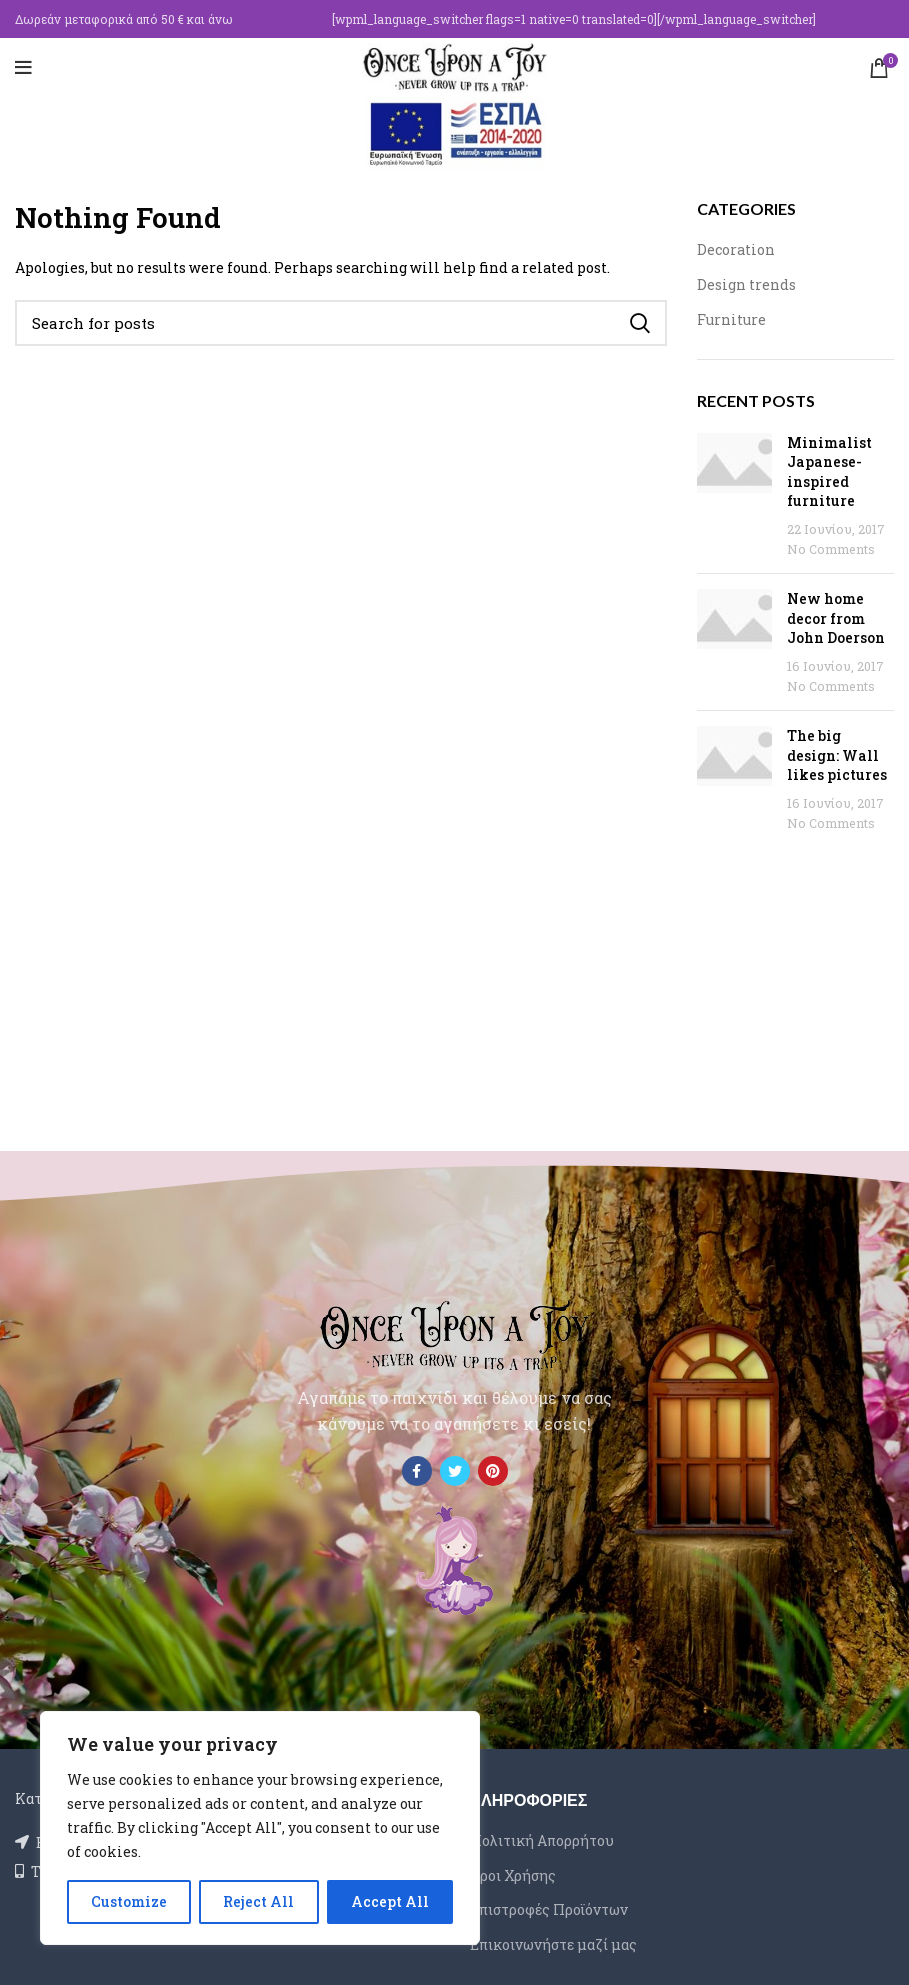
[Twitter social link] (455, 1471)
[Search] (341, 323)
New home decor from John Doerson (836, 618)
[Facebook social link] (417, 1471)
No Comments (831, 549)
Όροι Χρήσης (513, 1875)
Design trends (746, 284)
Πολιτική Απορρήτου (542, 1840)
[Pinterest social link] (493, 1471)
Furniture (731, 319)
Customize (129, 1901)
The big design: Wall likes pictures (837, 755)
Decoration (736, 249)
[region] (260, 1828)
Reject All (258, 1901)
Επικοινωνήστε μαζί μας (553, 1944)
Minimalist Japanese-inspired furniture (829, 472)
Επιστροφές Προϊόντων (549, 1909)
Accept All (390, 1901)
